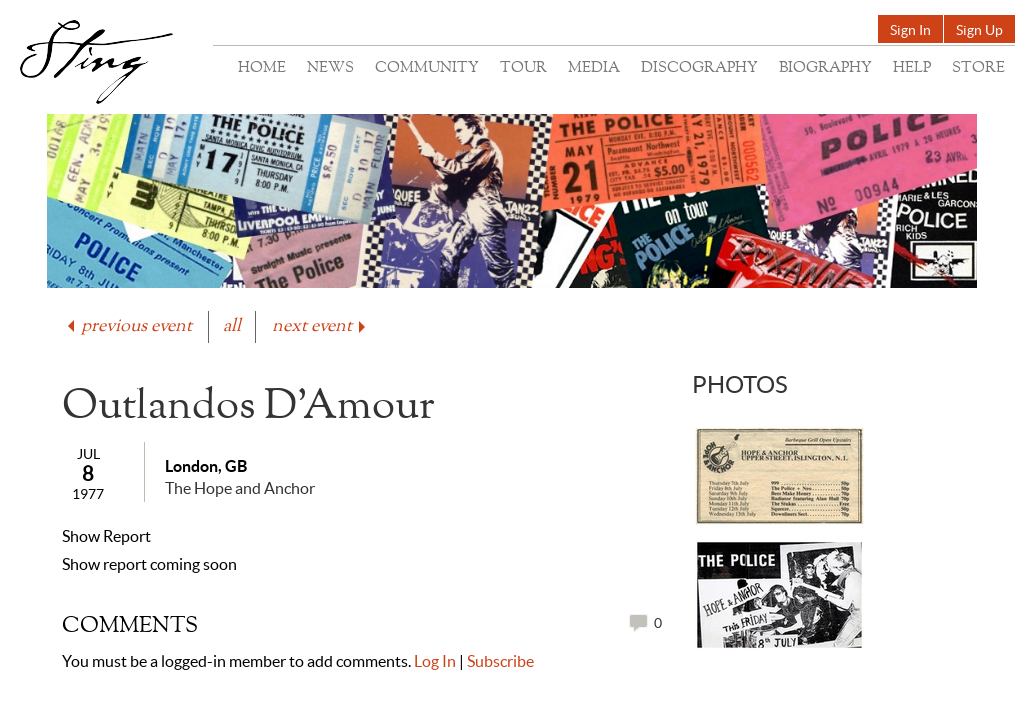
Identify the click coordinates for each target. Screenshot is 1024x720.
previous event (128, 326)
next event (320, 326)
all (232, 326)
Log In (435, 661)
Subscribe (500, 661)
